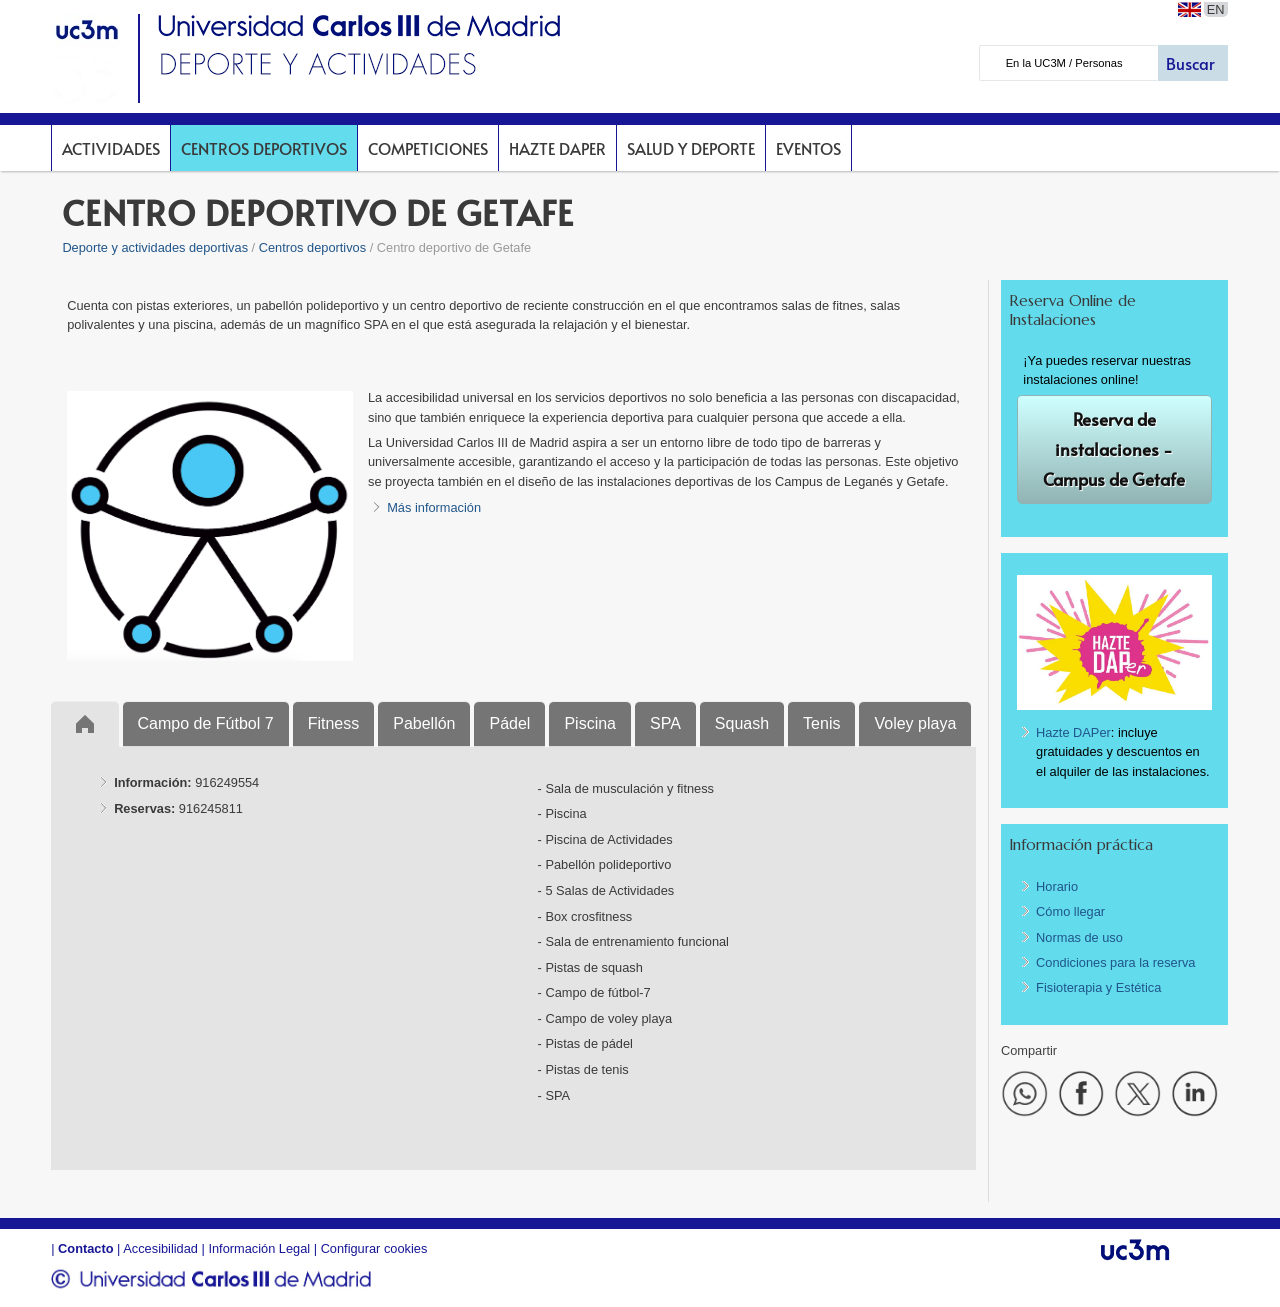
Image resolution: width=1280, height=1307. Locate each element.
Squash (742, 723)
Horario (1057, 886)
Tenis (821, 723)
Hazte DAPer (557, 148)
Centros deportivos (264, 148)
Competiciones (428, 148)
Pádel (509, 723)
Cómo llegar (1070, 911)
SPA (665, 723)
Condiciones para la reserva (1115, 962)
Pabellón (424, 723)
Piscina (590, 723)
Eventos (808, 148)
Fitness (334, 723)
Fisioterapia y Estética (1098, 987)
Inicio (84, 723)
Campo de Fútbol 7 (206, 723)
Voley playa (915, 723)
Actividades (111, 148)
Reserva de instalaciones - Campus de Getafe (1114, 449)
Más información (434, 507)
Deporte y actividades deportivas (155, 247)
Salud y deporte (691, 148)
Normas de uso (1079, 937)
